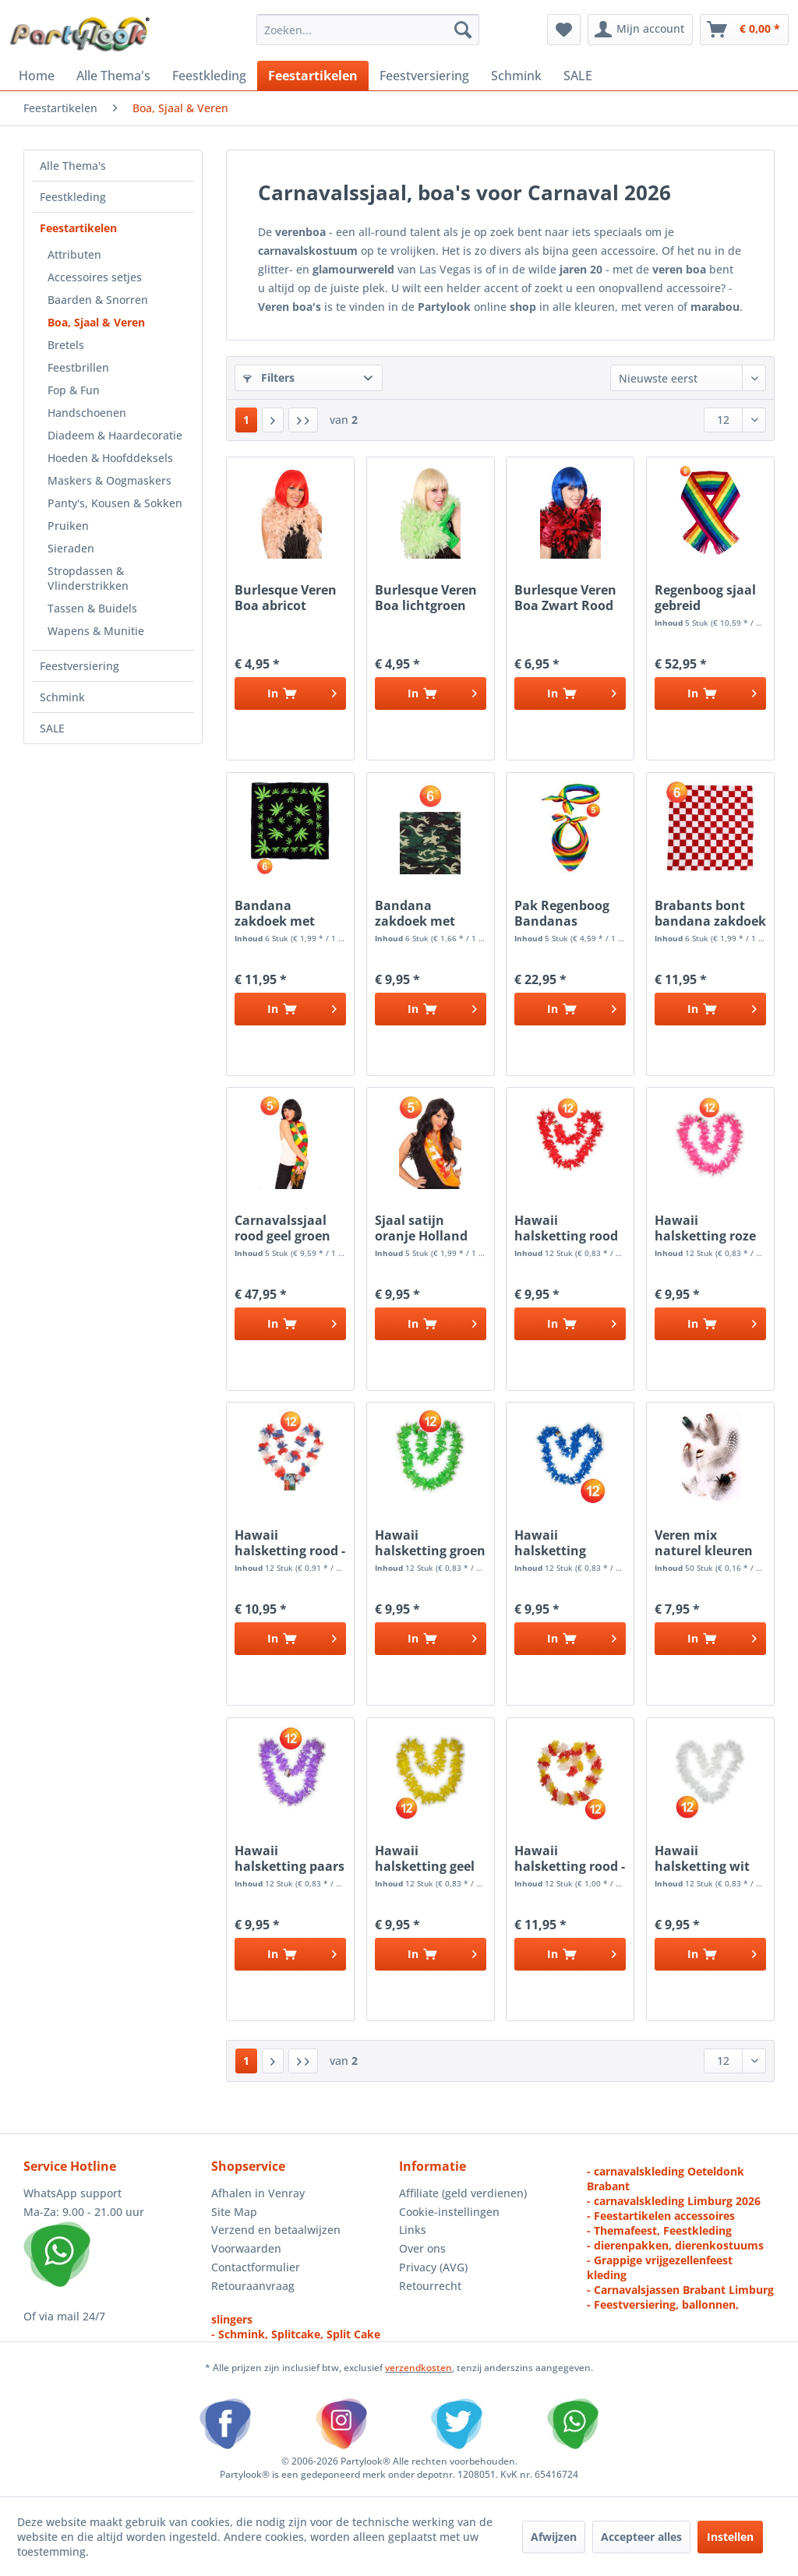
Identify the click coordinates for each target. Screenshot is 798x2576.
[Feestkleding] (209, 75)
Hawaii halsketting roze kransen (705, 1228)
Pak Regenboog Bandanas (561, 913)
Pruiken (68, 525)
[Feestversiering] (424, 75)
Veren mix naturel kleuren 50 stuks (704, 1542)
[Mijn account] (640, 29)
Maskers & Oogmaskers (109, 480)
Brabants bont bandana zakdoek (710, 913)
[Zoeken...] (368, 29)
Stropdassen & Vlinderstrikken (88, 578)
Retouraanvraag (253, 2285)
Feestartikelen (78, 228)
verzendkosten (418, 2367)
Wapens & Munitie (96, 630)
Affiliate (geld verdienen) (463, 2193)
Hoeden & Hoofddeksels (110, 457)
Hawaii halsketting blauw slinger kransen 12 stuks (567, 1542)
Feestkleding (73, 196)
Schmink (62, 697)
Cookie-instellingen (449, 2211)
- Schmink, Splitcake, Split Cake (295, 2334)
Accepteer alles (641, 2536)
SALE (52, 728)
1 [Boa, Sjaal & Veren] (246, 419)
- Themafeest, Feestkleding (659, 2230)
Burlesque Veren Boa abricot (286, 597)
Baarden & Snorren (98, 299)
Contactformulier (255, 2267)
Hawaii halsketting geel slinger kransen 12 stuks (425, 1858)
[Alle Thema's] (113, 75)
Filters (269, 377)
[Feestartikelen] (313, 75)
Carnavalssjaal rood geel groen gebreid (282, 1228)
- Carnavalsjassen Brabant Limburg (680, 2289)
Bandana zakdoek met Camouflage (415, 913)
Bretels (66, 344)
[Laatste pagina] (303, 420)
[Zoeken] (463, 29)
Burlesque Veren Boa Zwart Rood (565, 597)
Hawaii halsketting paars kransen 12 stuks (289, 1858)
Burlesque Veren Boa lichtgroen (426, 597)
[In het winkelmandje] (290, 693)
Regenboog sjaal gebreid (705, 597)
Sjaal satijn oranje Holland (421, 1228)
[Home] (36, 75)
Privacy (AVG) (433, 2267)
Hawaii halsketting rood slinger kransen (566, 1228)
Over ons (422, 2248)
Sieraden (71, 548)
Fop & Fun (74, 390)
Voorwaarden (246, 2248)
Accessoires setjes (95, 277)
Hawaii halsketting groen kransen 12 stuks (430, 1542)
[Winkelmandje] (744, 29)
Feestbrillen (78, 367)
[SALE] (578, 75)
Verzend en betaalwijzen (276, 2229)
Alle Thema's (73, 165)
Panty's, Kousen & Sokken (115, 503)
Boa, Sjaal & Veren (96, 322)
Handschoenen (87, 412)
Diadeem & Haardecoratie (115, 435)
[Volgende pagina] (273, 420)
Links (412, 2229)
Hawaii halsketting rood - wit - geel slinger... (569, 1858)
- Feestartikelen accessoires (661, 2215)
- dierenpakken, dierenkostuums (675, 2245)
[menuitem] (368, 29)
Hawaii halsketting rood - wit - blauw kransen (290, 1542)
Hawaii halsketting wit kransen (702, 1858)
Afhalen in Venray (258, 2193)
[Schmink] (516, 75)
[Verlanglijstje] (564, 29)
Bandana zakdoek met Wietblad (275, 913)
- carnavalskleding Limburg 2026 (674, 2200)
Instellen (730, 2536)
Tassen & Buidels (92, 608)
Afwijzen (554, 2536)
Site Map (234, 2211)
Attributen (74, 254)
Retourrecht (430, 2285)
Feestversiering (79, 665)
